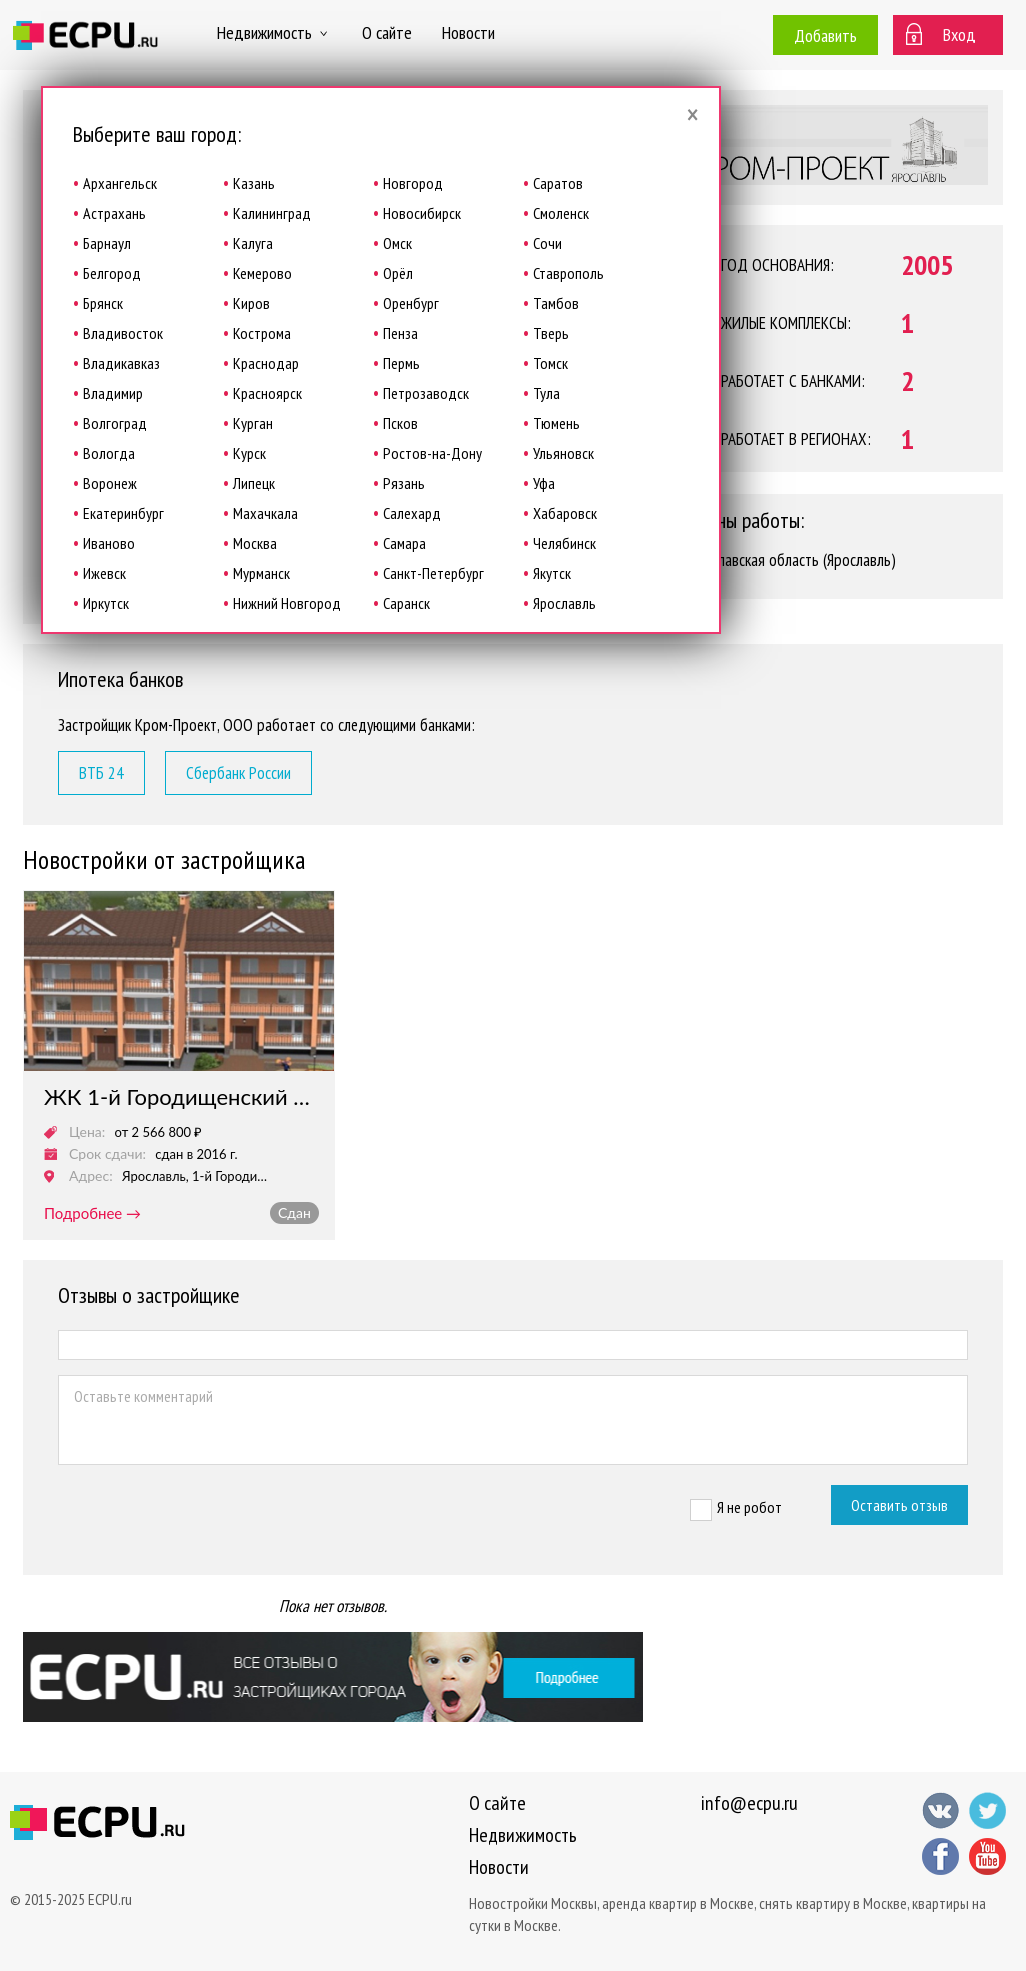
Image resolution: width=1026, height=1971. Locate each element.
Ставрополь (568, 273)
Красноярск (267, 393)
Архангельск (120, 183)
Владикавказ (121, 363)
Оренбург (411, 303)
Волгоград (115, 423)
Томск (550, 363)
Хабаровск (565, 513)
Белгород (112, 273)
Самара (404, 543)
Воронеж (110, 483)
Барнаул (107, 243)
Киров (251, 303)
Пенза (400, 333)
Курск (249, 453)
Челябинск (564, 543)
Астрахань (114, 213)
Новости (468, 32)
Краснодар (266, 363)
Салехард (412, 513)
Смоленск (561, 213)
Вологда (109, 453)
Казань (254, 183)
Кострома (262, 333)
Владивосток (123, 333)
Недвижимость (274, 32)
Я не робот (749, 1507)
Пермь (401, 363)
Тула (546, 393)
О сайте (387, 32)
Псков (400, 423)
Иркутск (106, 603)
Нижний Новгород (287, 603)
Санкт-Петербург (433, 573)
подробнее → (92, 1213)
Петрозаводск (426, 393)
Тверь (551, 333)
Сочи (547, 243)
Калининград (272, 213)
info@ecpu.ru (749, 1803)
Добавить (825, 35)
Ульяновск (563, 453)
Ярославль (564, 603)
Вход (959, 34)
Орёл (398, 273)
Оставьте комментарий (513, 1420)
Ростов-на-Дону (432, 453)
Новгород (413, 183)
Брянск (103, 303)
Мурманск (261, 573)
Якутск (552, 573)
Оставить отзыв (899, 1505)
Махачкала (265, 513)
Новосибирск (422, 213)
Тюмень (556, 423)
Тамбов (556, 303)
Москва (255, 543)
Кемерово (262, 273)
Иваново (109, 543)
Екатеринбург (123, 513)
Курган (253, 423)
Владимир (113, 393)
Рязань (404, 483)
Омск (397, 243)
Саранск (406, 603)
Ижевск (104, 573)
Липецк (254, 483)
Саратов (558, 183)
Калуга (253, 243)
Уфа (544, 483)
